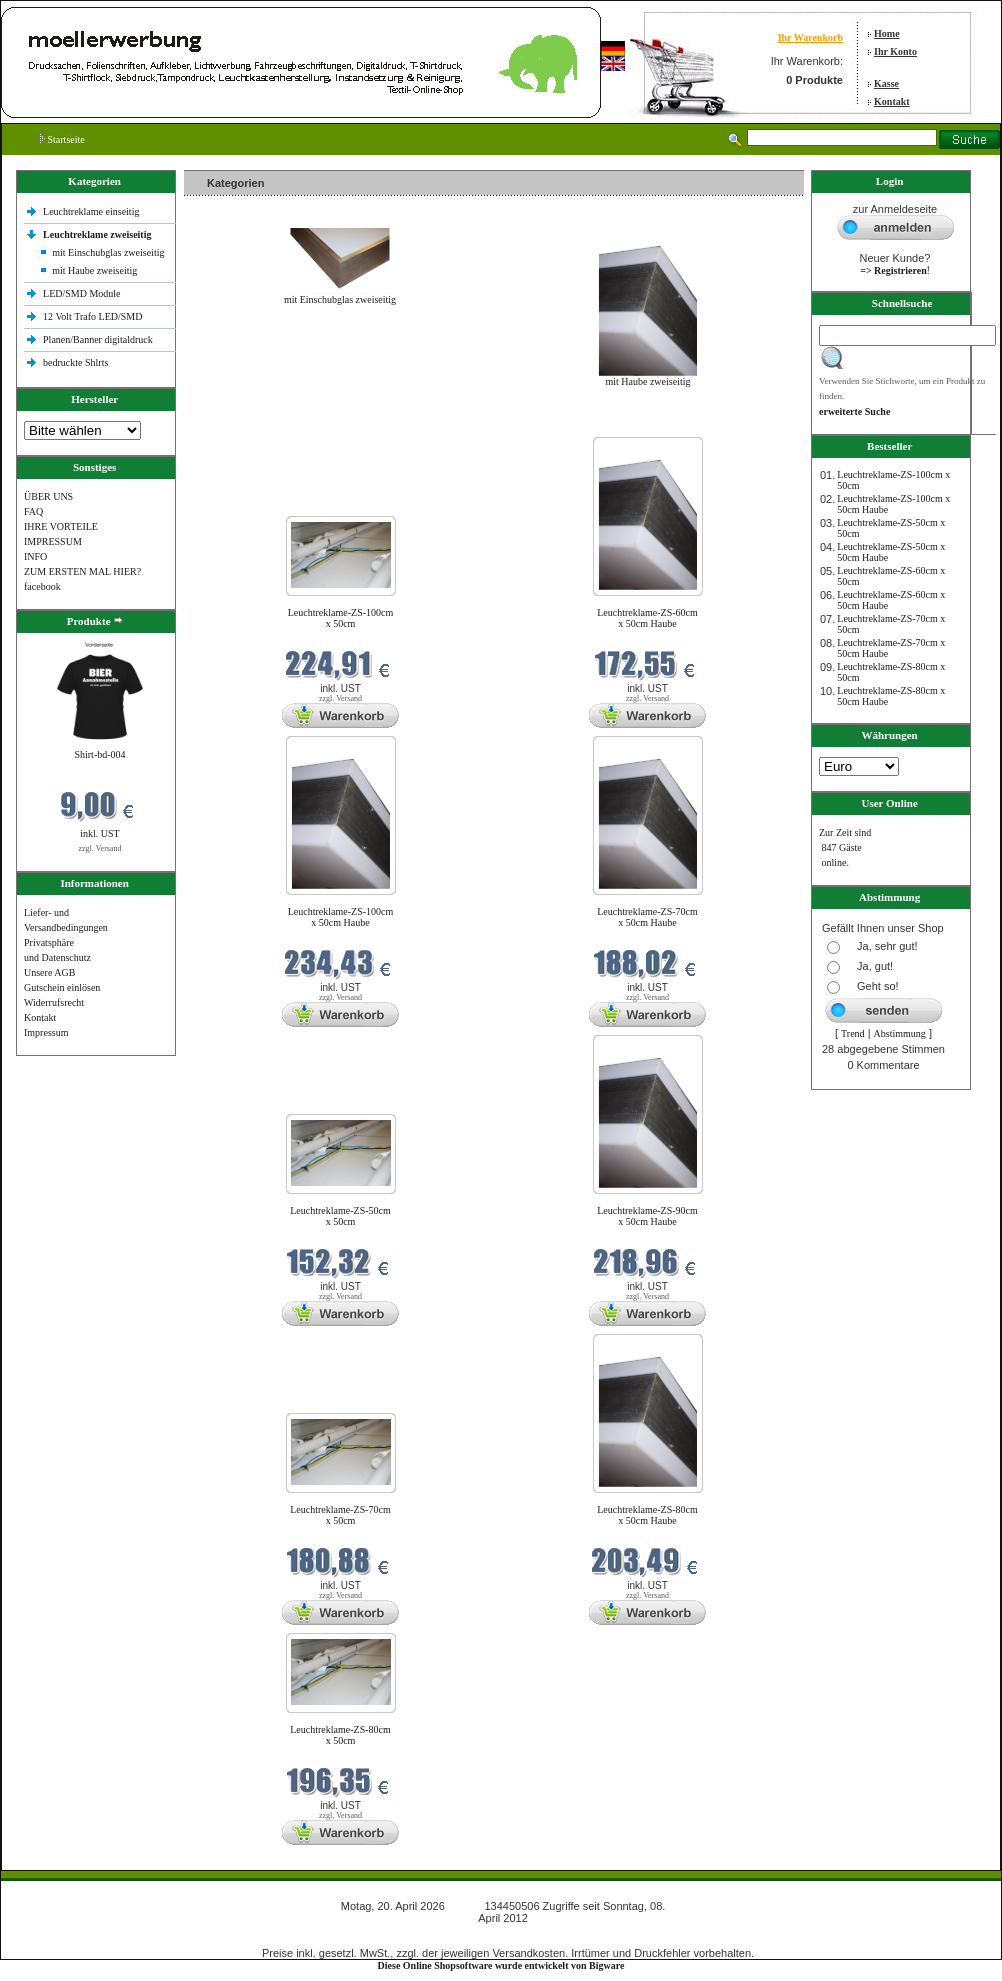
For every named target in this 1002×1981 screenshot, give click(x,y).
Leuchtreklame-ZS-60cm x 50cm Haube (647, 618)
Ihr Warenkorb (810, 37)
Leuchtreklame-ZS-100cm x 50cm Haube (341, 917)
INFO (35, 556)
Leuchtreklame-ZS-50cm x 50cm (340, 1216)
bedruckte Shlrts (75, 362)
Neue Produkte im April (237, 424)
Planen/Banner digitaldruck (98, 339)
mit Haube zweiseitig (94, 270)
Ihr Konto (895, 51)
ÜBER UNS (48, 496)
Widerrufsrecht (54, 1002)
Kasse (886, 83)
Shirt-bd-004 (99, 754)
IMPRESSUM (53, 541)
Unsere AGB (49, 972)
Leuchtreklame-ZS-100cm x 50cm (341, 618)
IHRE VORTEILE (61, 526)
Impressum (46, 1032)
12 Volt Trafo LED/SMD (92, 316)
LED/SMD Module (82, 293)
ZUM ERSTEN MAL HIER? (82, 571)
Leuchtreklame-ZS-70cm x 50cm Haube (647, 917)
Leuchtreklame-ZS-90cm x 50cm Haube (647, 1216)
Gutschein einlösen (62, 987)
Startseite (62, 139)
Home (887, 33)
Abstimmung (900, 1033)
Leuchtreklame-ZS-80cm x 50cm (340, 1735)
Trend (853, 1033)
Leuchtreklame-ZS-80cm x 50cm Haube (647, 1515)
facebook (42, 586)
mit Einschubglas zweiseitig (108, 252)
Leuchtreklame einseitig (92, 211)
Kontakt (892, 101)
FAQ (33, 511)
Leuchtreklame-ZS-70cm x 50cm (340, 1515)
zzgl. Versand (100, 848)
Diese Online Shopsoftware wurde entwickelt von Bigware (501, 1965)
